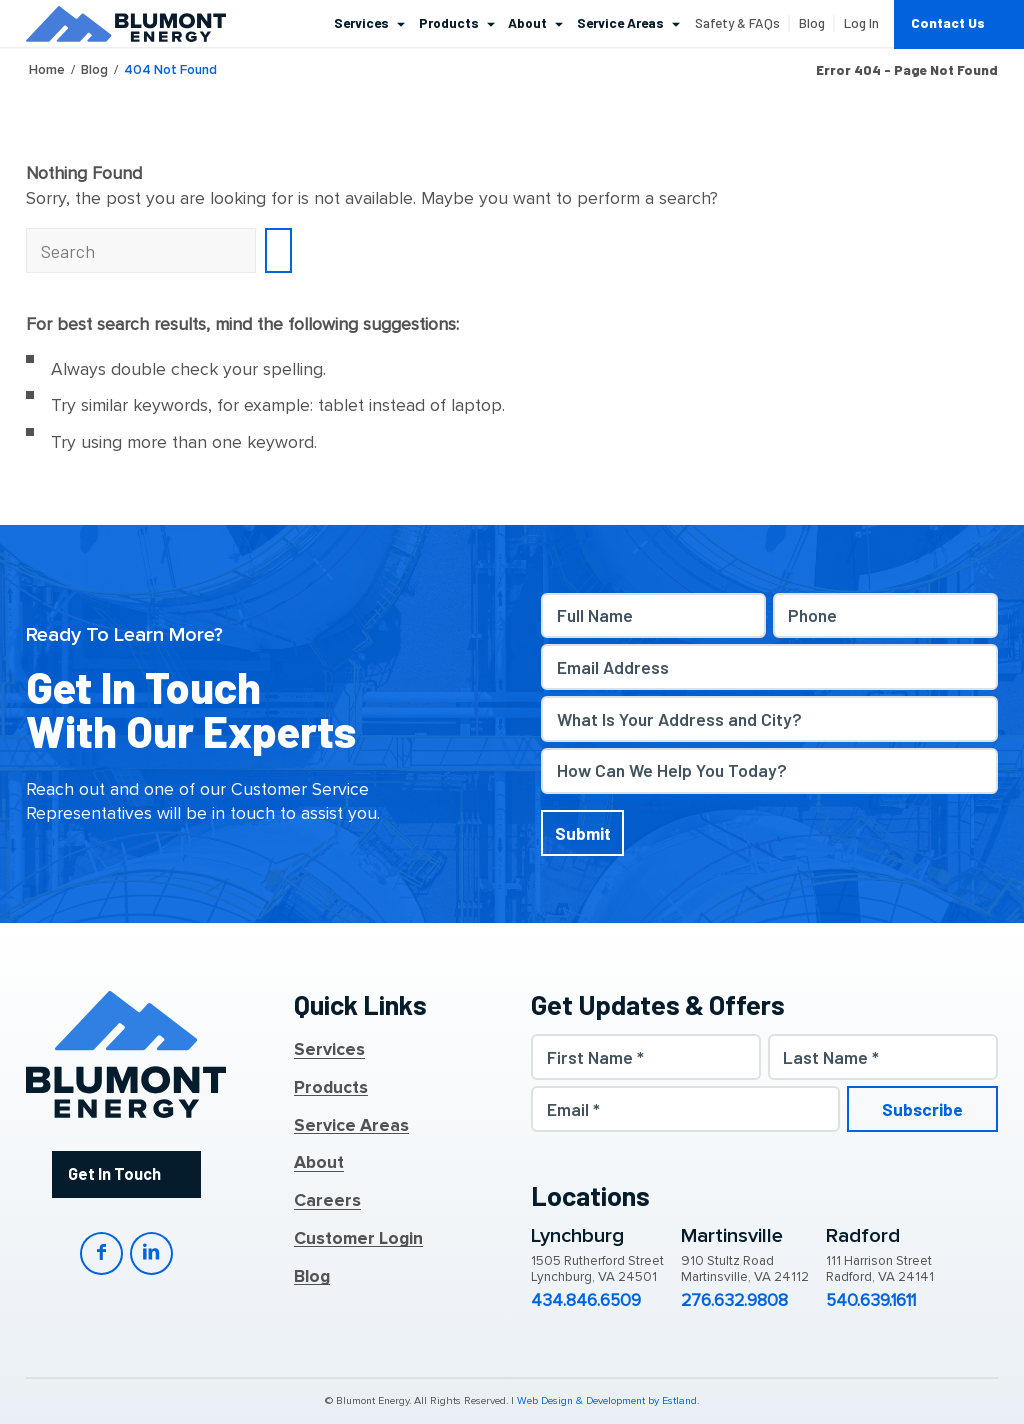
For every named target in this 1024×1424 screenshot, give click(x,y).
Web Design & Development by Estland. (608, 1401)
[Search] (141, 250)
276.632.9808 (734, 1301)
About (319, 1163)
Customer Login (358, 1239)
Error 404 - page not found (907, 70)
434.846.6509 (586, 1301)
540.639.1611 (871, 1301)
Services (329, 1050)
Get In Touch (114, 1173)
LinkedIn (151, 1253)
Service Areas (351, 1126)
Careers (327, 1201)
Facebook (101, 1253)
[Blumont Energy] (126, 24)
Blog (312, 1277)
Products (331, 1088)
